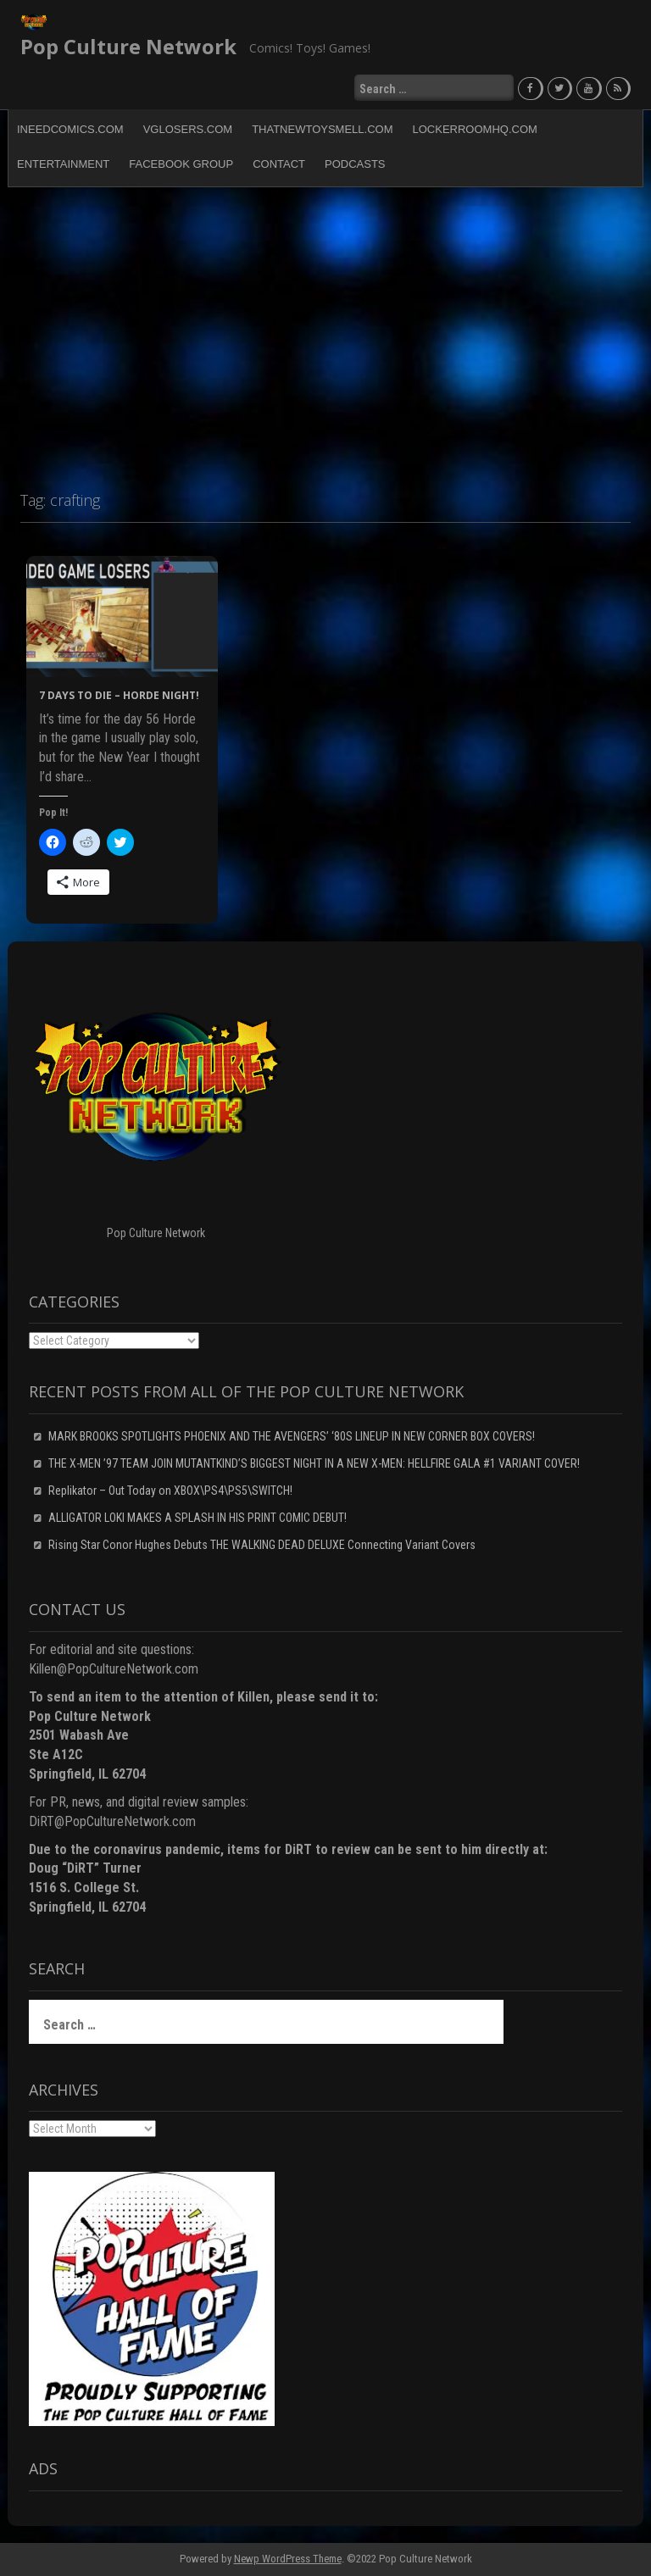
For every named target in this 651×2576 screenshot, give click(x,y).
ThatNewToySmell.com (322, 129)
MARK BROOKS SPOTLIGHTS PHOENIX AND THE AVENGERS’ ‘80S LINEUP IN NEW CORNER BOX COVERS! (291, 1436)
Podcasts (355, 164)
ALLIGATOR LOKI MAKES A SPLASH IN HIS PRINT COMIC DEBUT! (197, 1517)
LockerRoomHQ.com (475, 129)
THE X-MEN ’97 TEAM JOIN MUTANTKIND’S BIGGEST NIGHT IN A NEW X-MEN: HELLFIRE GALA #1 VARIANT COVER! (314, 1463)
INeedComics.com (70, 129)
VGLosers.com (187, 129)
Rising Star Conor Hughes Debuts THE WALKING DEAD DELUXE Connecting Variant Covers (262, 1545)
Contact (279, 164)
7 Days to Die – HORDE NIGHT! (119, 695)
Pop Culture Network (128, 46)
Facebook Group (181, 164)
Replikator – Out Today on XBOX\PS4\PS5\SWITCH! (170, 1490)
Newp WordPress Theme (288, 2558)
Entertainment (63, 164)
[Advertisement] (325, 331)
